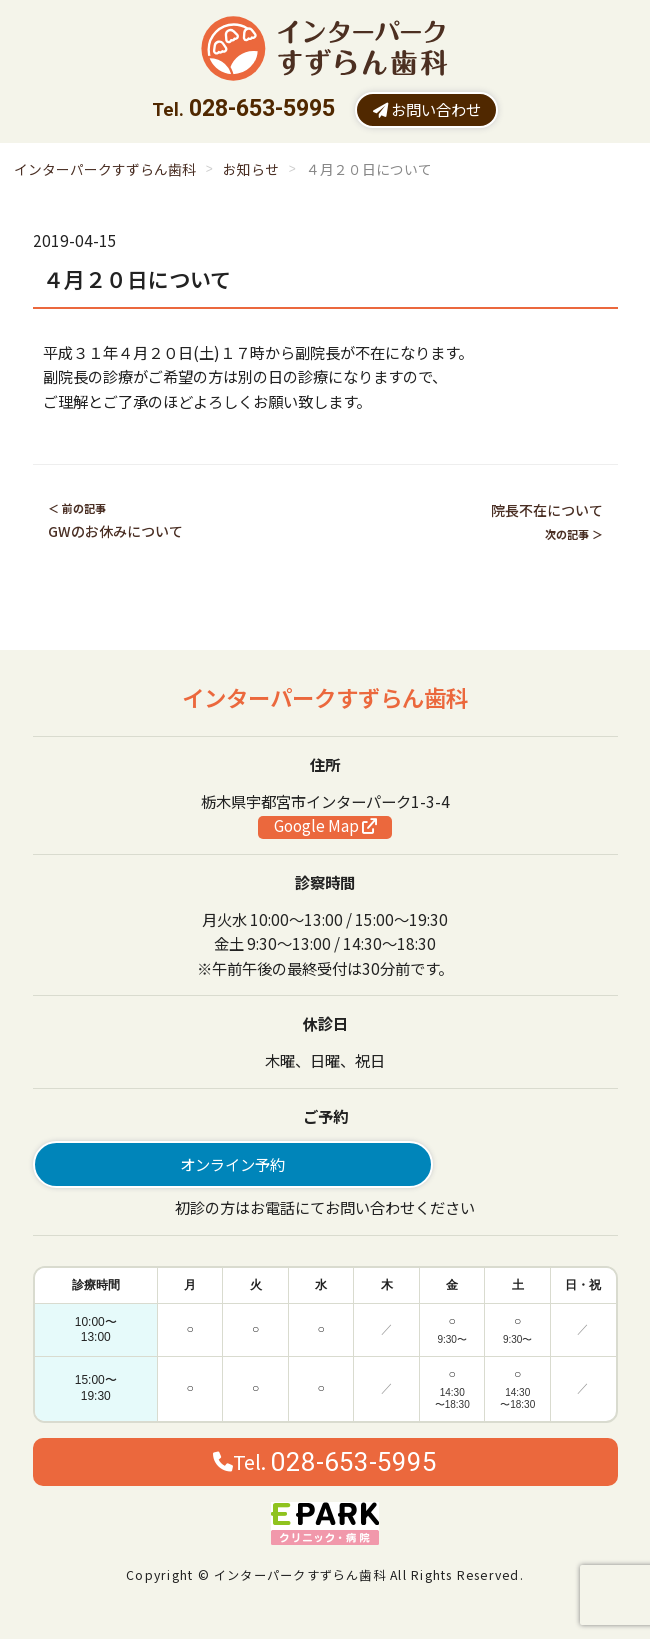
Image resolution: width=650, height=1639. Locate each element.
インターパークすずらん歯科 (105, 169)
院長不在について (547, 510)
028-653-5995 (262, 108)
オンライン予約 (232, 1164)
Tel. (325, 1462)
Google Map (325, 826)
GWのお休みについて (115, 531)
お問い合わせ (427, 109)
